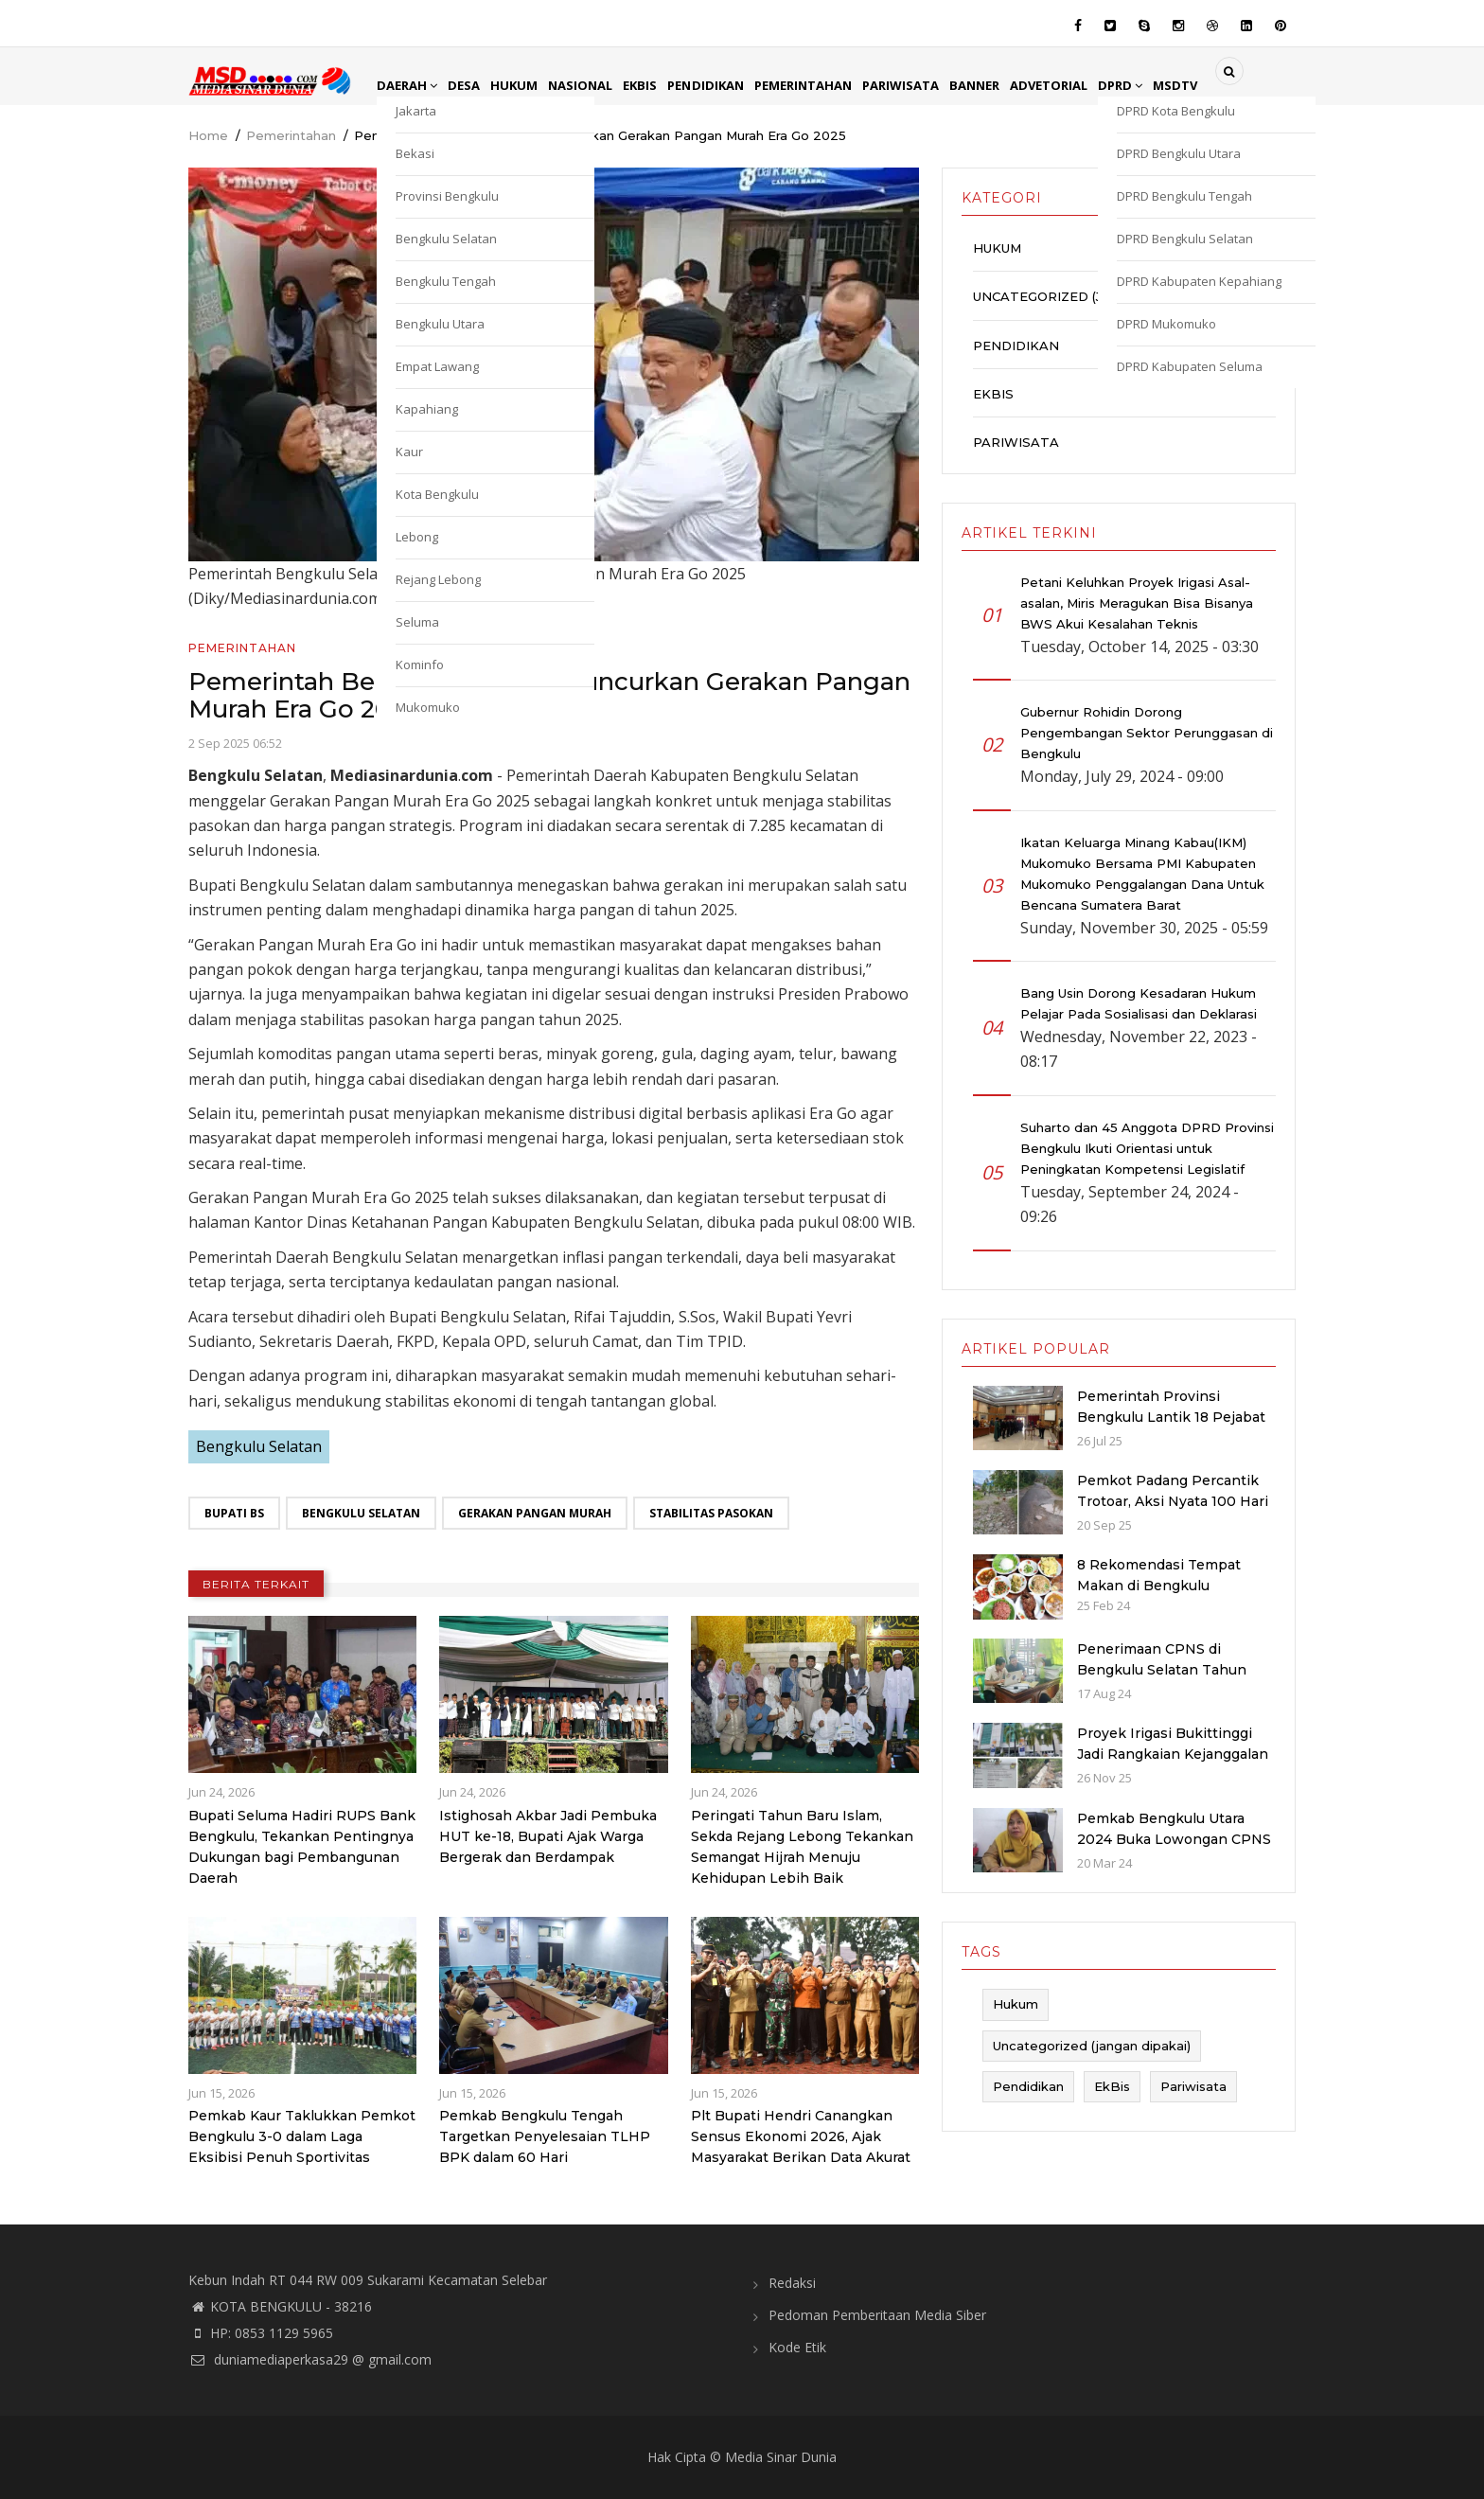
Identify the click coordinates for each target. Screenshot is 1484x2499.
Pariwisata (926, 85)
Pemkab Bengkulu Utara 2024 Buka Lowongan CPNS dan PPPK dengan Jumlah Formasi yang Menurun (1174, 1849)
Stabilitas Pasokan (711, 1513)
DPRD (1157, 85)
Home (208, 135)
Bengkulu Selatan (259, 1446)
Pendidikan (721, 85)
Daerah (409, 85)
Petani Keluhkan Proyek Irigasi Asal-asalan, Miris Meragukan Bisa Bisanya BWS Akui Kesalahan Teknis (1136, 603)
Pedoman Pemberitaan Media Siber (877, 2315)
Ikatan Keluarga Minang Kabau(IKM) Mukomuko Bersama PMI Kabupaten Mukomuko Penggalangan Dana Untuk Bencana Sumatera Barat (1142, 874)
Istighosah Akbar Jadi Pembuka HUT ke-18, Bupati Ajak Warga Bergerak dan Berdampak (548, 1836)
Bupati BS (234, 1513)
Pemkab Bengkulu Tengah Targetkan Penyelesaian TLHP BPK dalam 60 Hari (544, 2136)
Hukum (521, 85)
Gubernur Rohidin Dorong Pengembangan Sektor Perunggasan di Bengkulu (1146, 732)
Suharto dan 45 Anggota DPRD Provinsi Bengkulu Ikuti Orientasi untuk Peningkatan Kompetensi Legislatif (1147, 1148)
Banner (1004, 85)
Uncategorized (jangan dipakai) (1093, 296)
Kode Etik (797, 2347)
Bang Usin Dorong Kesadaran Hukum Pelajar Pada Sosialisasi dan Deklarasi (1138, 1003)
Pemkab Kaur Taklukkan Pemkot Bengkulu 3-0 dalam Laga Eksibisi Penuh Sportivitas (301, 2136)
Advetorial (1082, 85)
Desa (468, 85)
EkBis (653, 85)
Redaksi (792, 2283)
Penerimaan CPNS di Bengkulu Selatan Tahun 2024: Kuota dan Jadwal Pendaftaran (1161, 1680)
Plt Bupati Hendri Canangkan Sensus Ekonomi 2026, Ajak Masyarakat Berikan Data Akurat (800, 2136)
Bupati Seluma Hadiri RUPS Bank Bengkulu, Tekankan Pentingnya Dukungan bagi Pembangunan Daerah (301, 1847)
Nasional (590, 85)
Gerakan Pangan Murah (534, 1513)
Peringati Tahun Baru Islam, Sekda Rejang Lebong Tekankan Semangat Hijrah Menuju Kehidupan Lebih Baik (802, 1847)
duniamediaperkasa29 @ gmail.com (310, 2359)
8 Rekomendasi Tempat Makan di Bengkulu (1159, 1575)
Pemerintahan (823, 85)
